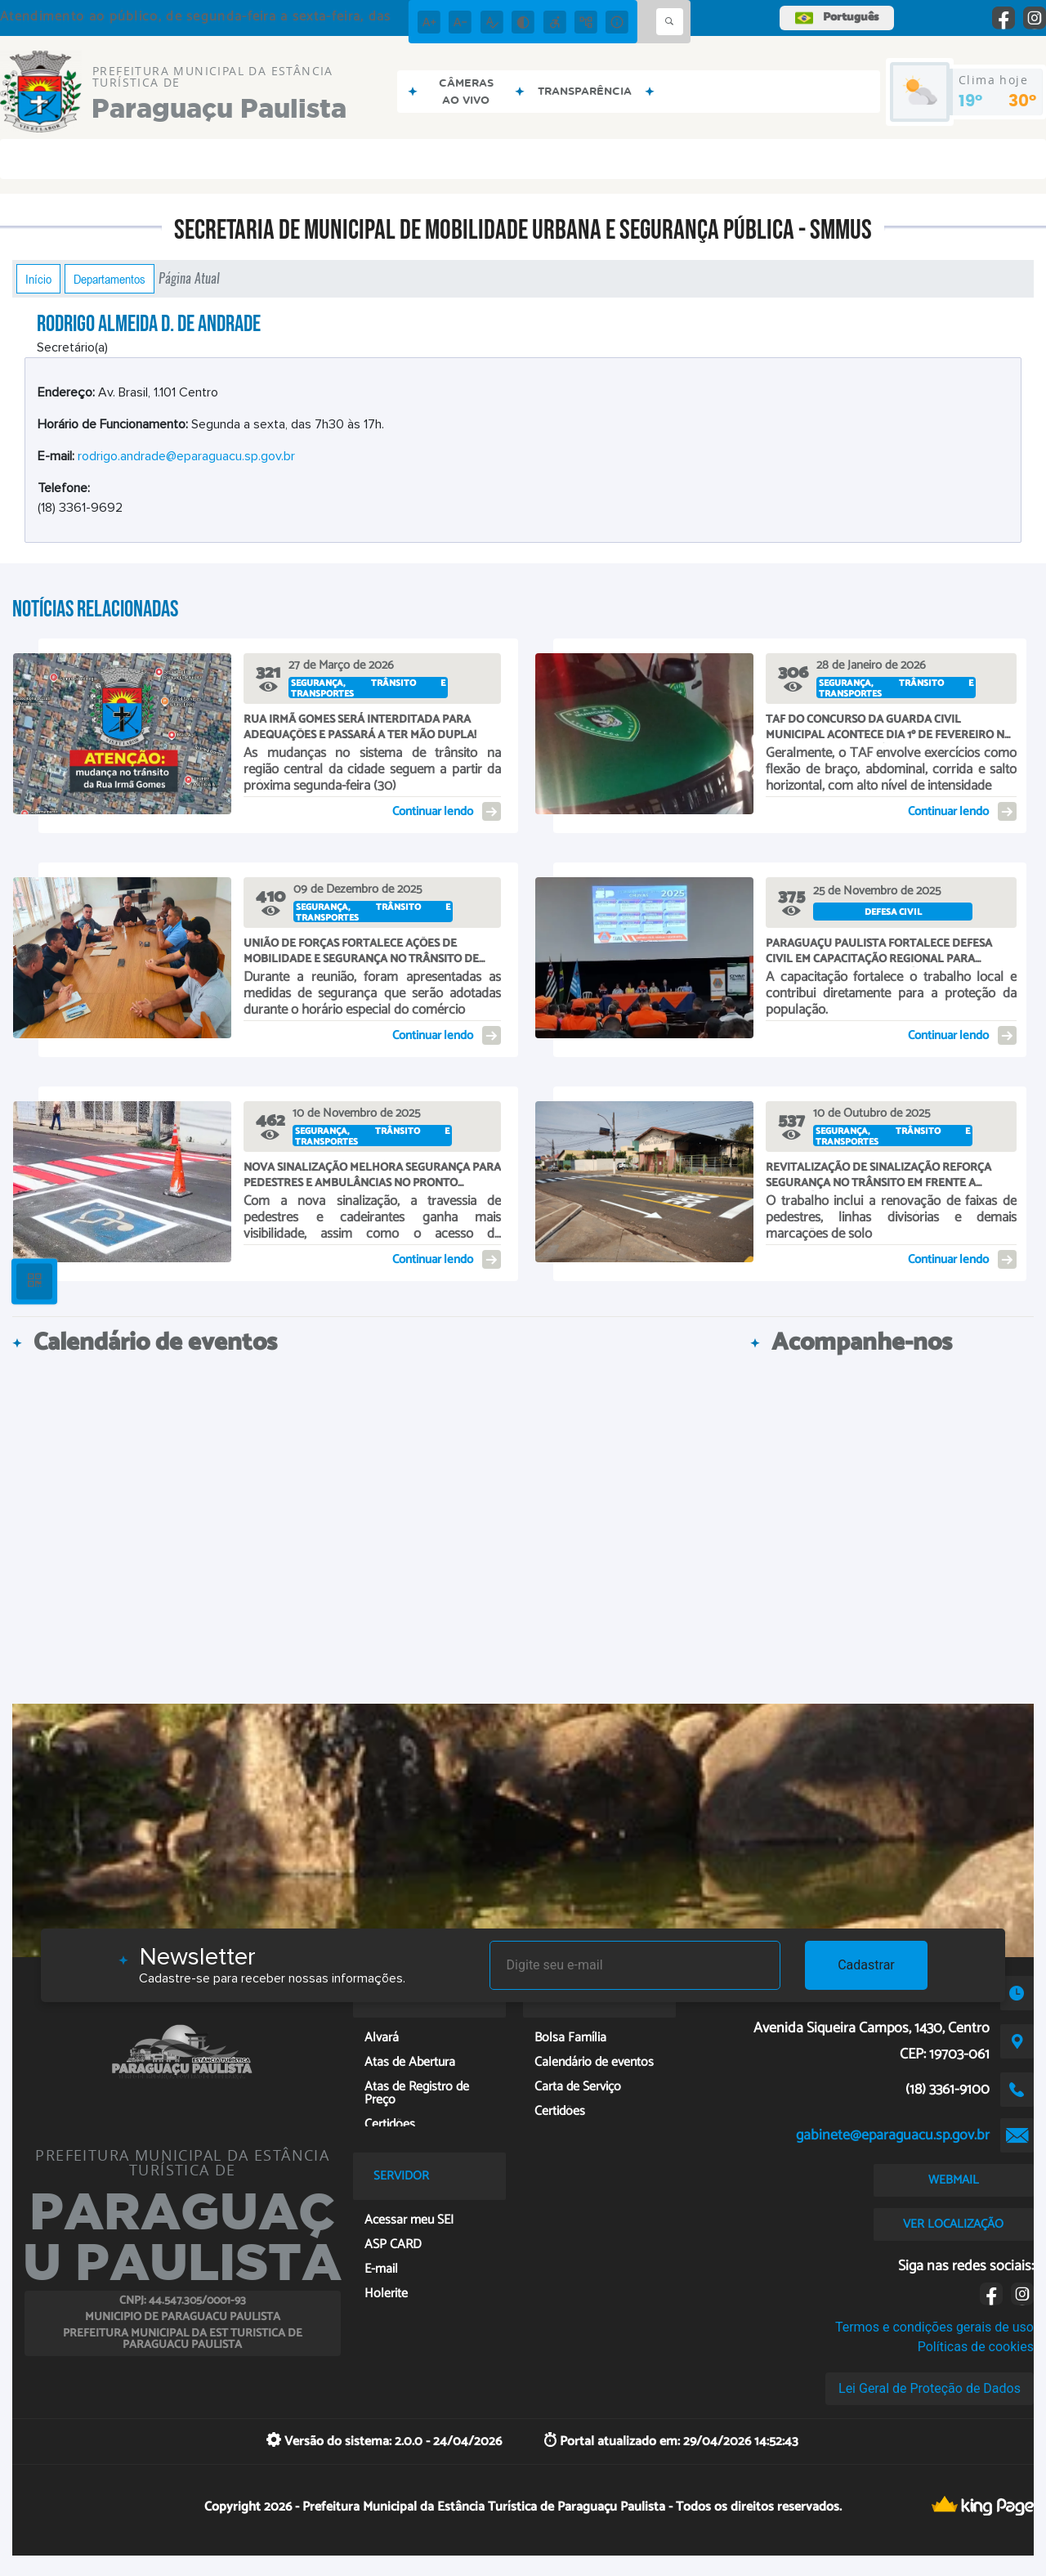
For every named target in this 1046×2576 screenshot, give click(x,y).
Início (38, 279)
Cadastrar (866, 1965)
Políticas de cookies (976, 2346)
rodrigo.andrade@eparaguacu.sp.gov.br (186, 456)
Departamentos (109, 279)
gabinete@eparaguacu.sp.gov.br (893, 2135)
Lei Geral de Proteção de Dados (929, 2388)
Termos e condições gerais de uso (934, 2327)
